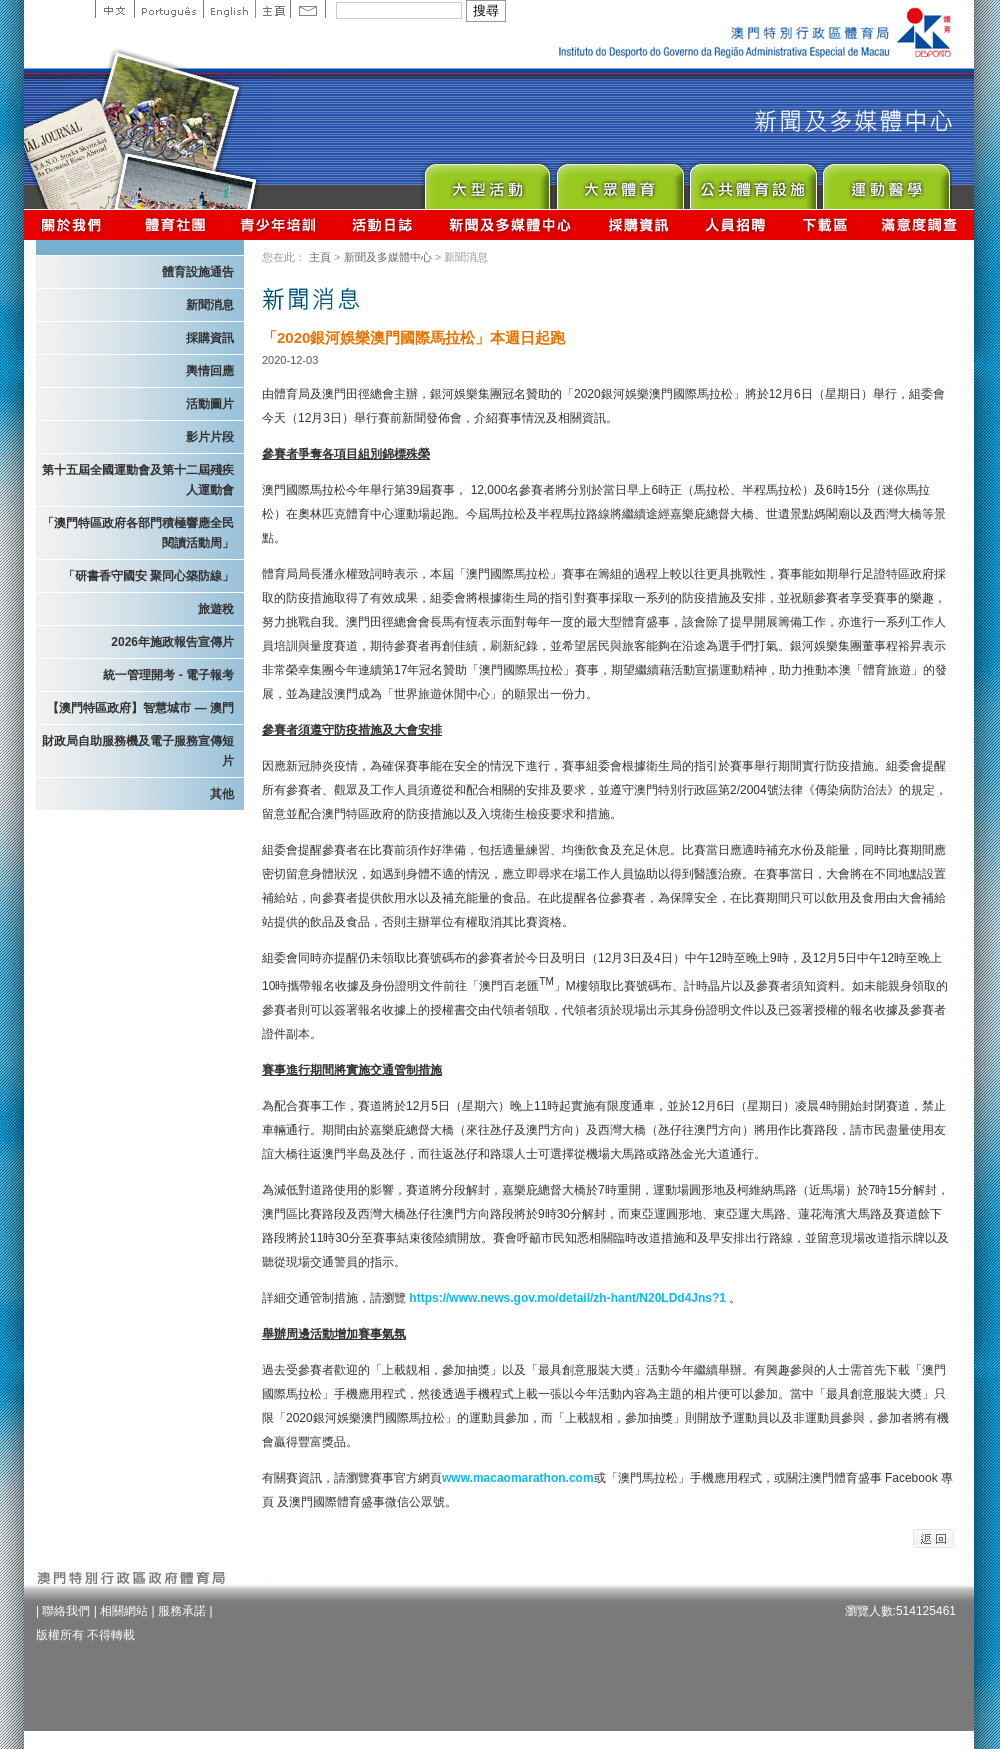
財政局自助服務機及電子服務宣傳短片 (138, 751)
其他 (222, 794)
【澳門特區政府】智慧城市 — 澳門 (140, 708)
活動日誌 (383, 224)
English (229, 9)
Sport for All (619, 181)
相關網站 (124, 1611)
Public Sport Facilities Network (752, 181)
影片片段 (210, 437)
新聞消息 (210, 305)
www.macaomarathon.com (518, 1478)
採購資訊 (638, 224)
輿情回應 (210, 371)
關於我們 (75, 224)
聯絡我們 (66, 1611)
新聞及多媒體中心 (511, 224)
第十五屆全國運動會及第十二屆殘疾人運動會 (138, 480)
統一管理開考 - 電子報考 (168, 675)
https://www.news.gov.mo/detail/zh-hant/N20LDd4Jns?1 (567, 1298)
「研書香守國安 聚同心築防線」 (148, 576)
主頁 (272, 9)
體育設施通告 (198, 272)
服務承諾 (182, 1611)
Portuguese (168, 9)
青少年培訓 (279, 224)
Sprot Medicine (885, 181)
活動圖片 (210, 404)
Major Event (486, 181)
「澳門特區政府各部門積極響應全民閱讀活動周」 (138, 533)
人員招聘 (735, 224)
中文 (114, 9)
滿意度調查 (920, 224)
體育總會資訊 (175, 224)
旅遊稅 (216, 609)
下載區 (824, 224)
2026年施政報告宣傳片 (172, 642)
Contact (308, 9)
